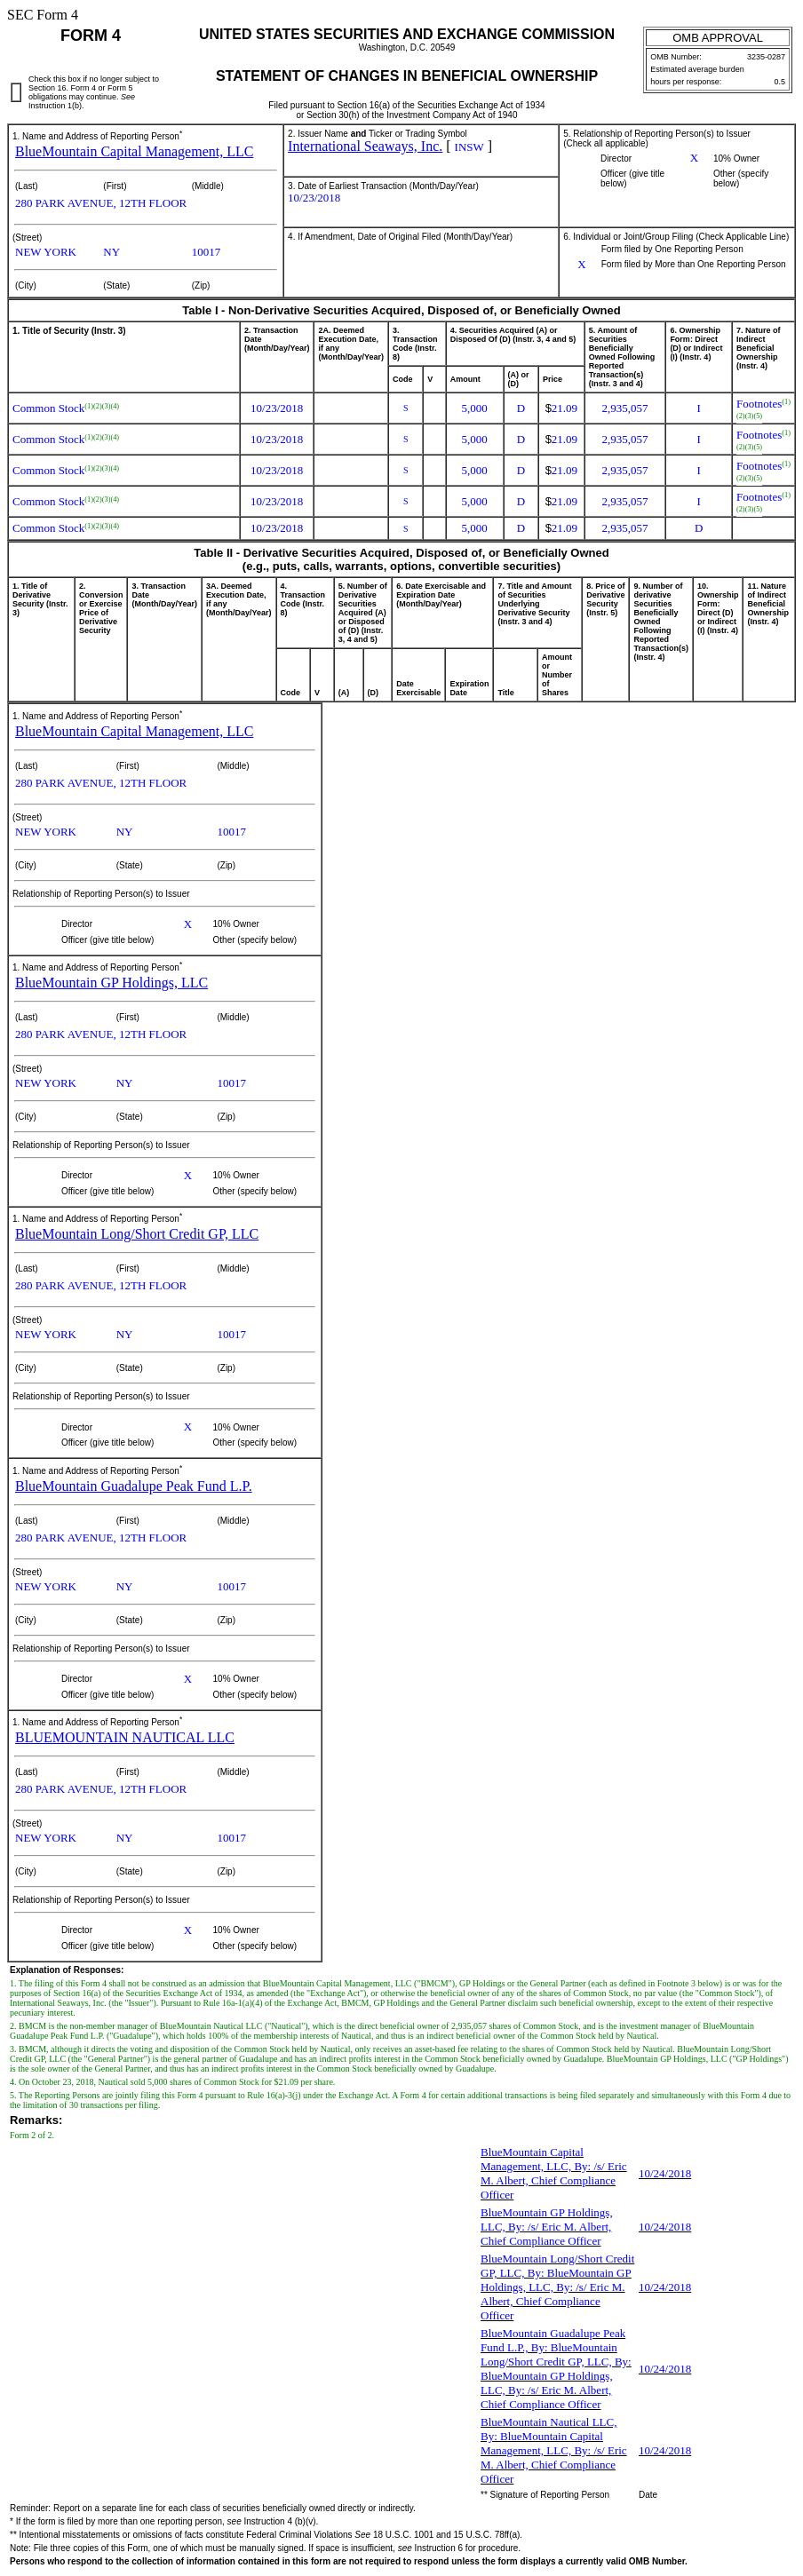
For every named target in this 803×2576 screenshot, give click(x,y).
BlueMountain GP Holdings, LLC (111, 982)
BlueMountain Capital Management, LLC (134, 151)
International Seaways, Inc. (365, 146)
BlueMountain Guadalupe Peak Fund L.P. (133, 1486)
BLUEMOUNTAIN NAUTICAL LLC (125, 1737)
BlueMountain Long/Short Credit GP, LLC (136, 1233)
